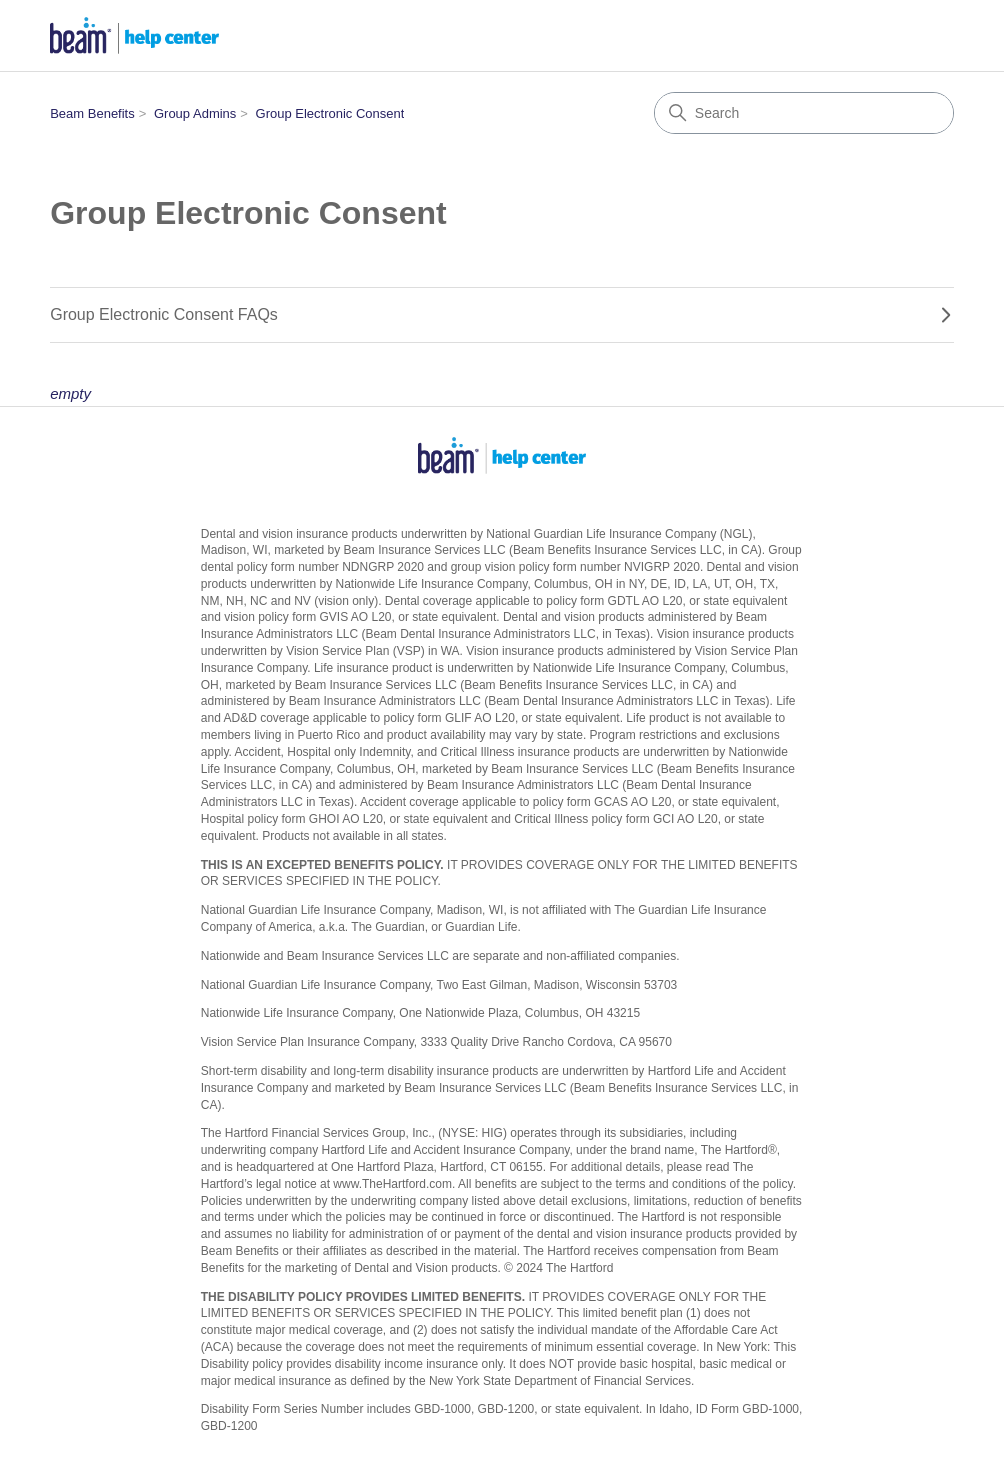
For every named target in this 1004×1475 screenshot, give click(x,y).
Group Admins (195, 113)
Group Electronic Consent (330, 113)
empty (70, 393)
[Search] (804, 113)
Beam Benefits (92, 113)
